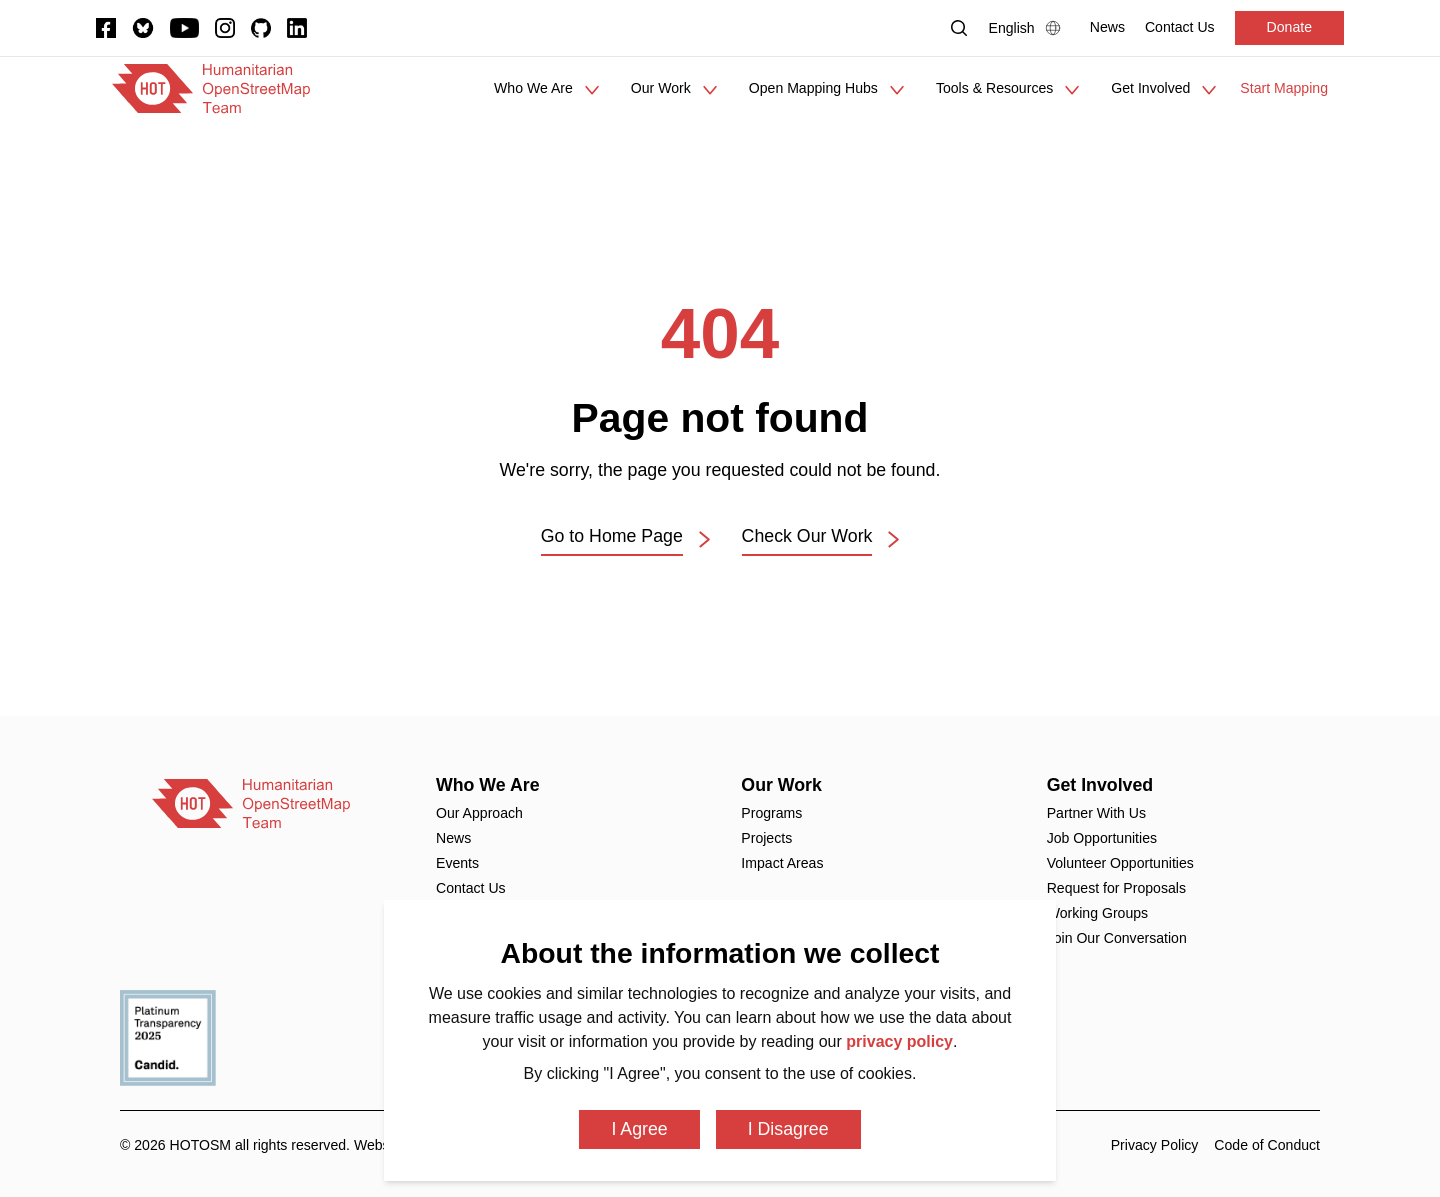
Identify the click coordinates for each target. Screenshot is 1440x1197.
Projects (766, 838)
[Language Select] (1029, 28)
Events (457, 863)
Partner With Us (1096, 813)
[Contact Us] (1180, 27)
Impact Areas (782, 863)
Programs (771, 813)
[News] (1107, 27)
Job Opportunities (1102, 838)
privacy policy (899, 1041)
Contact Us (471, 888)
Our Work (781, 785)
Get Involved (1100, 785)
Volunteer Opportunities (1120, 863)
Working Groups (1097, 913)
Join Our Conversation (1117, 938)
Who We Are (488, 785)
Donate (1289, 27)
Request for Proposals (1116, 888)
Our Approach (479, 813)
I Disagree (788, 1129)
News (453, 838)
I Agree (639, 1129)
